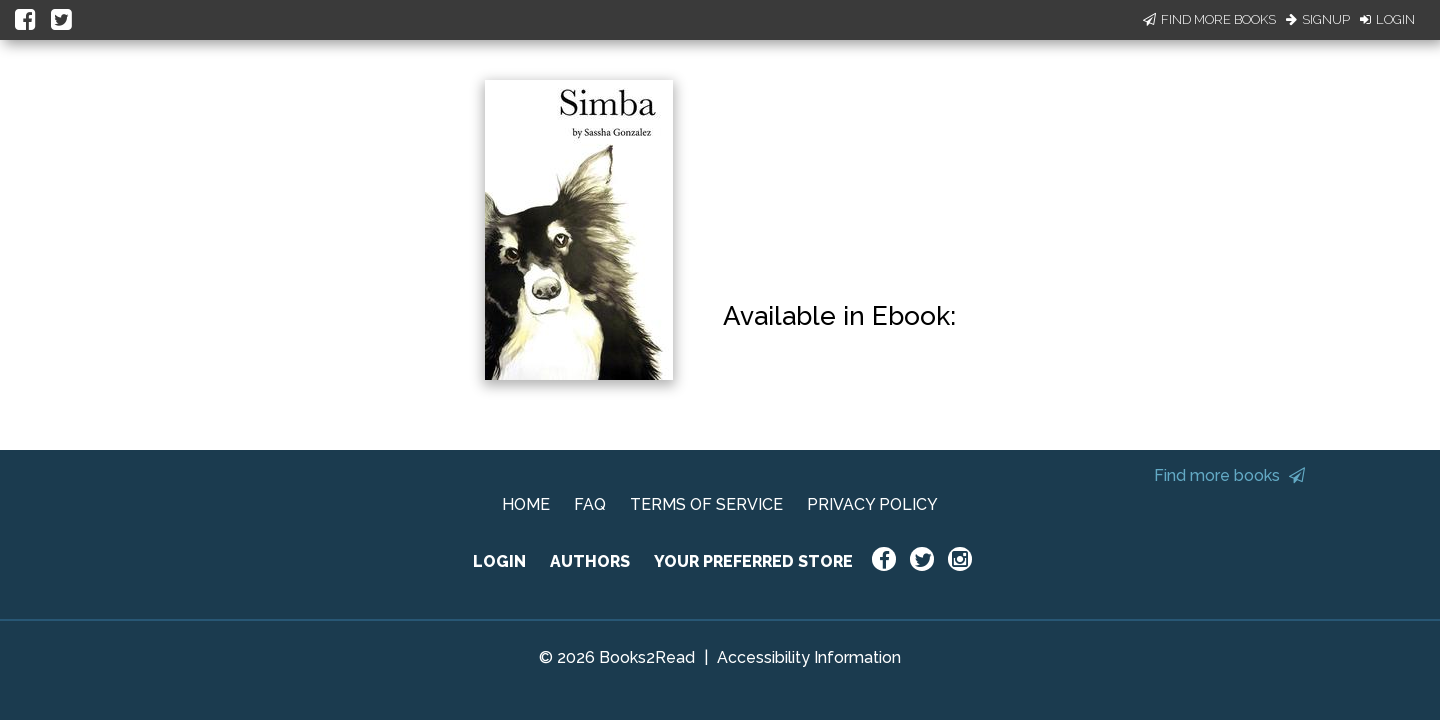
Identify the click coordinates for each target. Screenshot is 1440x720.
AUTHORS (590, 561)
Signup (1318, 19)
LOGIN (499, 561)
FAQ (590, 504)
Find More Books (1209, 19)
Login (1387, 19)
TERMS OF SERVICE (706, 504)
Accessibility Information (809, 657)
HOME (526, 504)
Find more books (1229, 475)
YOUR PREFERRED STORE (753, 561)
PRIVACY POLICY (872, 504)
